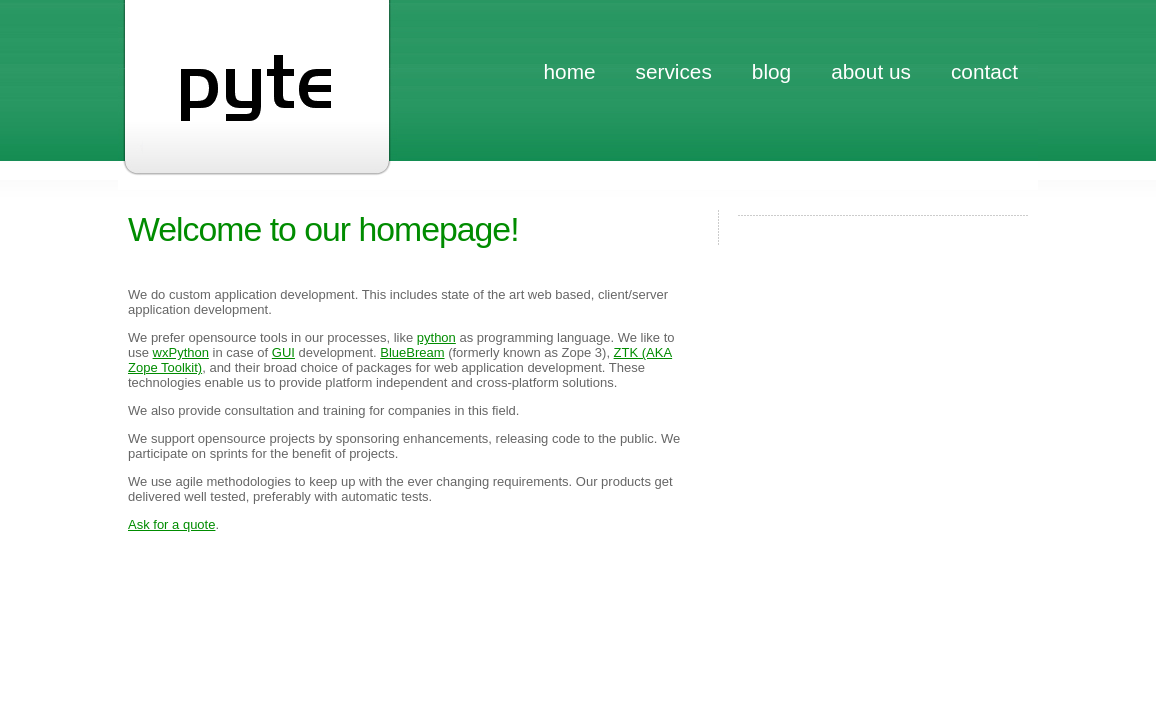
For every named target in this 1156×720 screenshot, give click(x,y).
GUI (283, 352)
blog (771, 71)
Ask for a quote (171, 524)
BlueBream (412, 352)
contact (984, 71)
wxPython (181, 352)
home (570, 71)
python (436, 337)
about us (871, 71)
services (674, 71)
